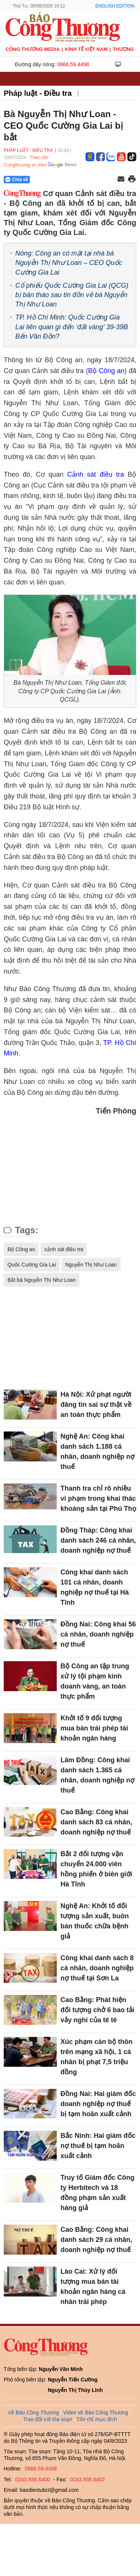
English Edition (114, 6)
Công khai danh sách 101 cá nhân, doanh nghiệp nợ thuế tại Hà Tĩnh (94, 1587)
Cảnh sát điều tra (95, 474)
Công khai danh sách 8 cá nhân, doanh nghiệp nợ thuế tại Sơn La (97, 1968)
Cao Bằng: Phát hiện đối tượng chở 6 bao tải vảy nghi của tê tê (97, 2010)
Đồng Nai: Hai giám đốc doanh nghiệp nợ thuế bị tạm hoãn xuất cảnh (98, 2104)
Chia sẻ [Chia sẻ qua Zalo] (16, 179)
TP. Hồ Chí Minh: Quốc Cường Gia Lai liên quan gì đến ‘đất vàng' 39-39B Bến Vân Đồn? (71, 327)
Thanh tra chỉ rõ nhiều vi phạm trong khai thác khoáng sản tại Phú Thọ (98, 1498)
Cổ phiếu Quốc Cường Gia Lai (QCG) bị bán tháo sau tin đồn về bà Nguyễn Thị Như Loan (71, 295)
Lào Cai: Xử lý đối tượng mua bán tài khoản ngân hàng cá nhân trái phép (92, 2286)
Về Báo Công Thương (33, 2412)
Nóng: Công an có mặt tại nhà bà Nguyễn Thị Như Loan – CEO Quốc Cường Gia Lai (68, 263)
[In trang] (131, 179)
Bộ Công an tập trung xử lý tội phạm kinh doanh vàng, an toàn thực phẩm (94, 1681)
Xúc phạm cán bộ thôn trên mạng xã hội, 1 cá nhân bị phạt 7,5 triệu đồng (96, 2057)
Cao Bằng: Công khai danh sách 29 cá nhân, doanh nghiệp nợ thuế (96, 2239)
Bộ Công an (106, 371)
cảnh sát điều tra (63, 1249)
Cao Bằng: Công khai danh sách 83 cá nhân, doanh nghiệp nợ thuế (96, 1822)
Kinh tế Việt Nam (86, 49)
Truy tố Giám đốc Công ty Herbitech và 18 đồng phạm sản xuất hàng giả (97, 2193)
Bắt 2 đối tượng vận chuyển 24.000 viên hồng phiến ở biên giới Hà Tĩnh (96, 1869)
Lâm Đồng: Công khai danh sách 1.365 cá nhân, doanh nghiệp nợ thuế (97, 1775)
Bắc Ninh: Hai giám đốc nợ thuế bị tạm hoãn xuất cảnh (98, 2146)
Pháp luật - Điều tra (38, 93)
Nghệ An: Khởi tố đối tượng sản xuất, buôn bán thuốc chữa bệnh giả (94, 1921)
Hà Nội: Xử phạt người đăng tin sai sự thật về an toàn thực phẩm (95, 1404)
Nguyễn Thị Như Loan (91, 1265)
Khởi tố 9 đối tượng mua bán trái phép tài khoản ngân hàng (94, 1728)
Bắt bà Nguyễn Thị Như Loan (41, 1280)
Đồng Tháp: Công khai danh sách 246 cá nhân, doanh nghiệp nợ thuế (98, 1540)
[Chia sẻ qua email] (121, 179)
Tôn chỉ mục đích (97, 2419)
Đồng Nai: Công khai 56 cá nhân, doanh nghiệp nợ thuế (98, 1634)
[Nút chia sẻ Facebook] (62, 179)
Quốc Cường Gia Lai (31, 1265)
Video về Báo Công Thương (95, 2412)
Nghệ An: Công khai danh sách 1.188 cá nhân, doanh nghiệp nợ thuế (97, 1451)
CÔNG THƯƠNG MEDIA (33, 49)
